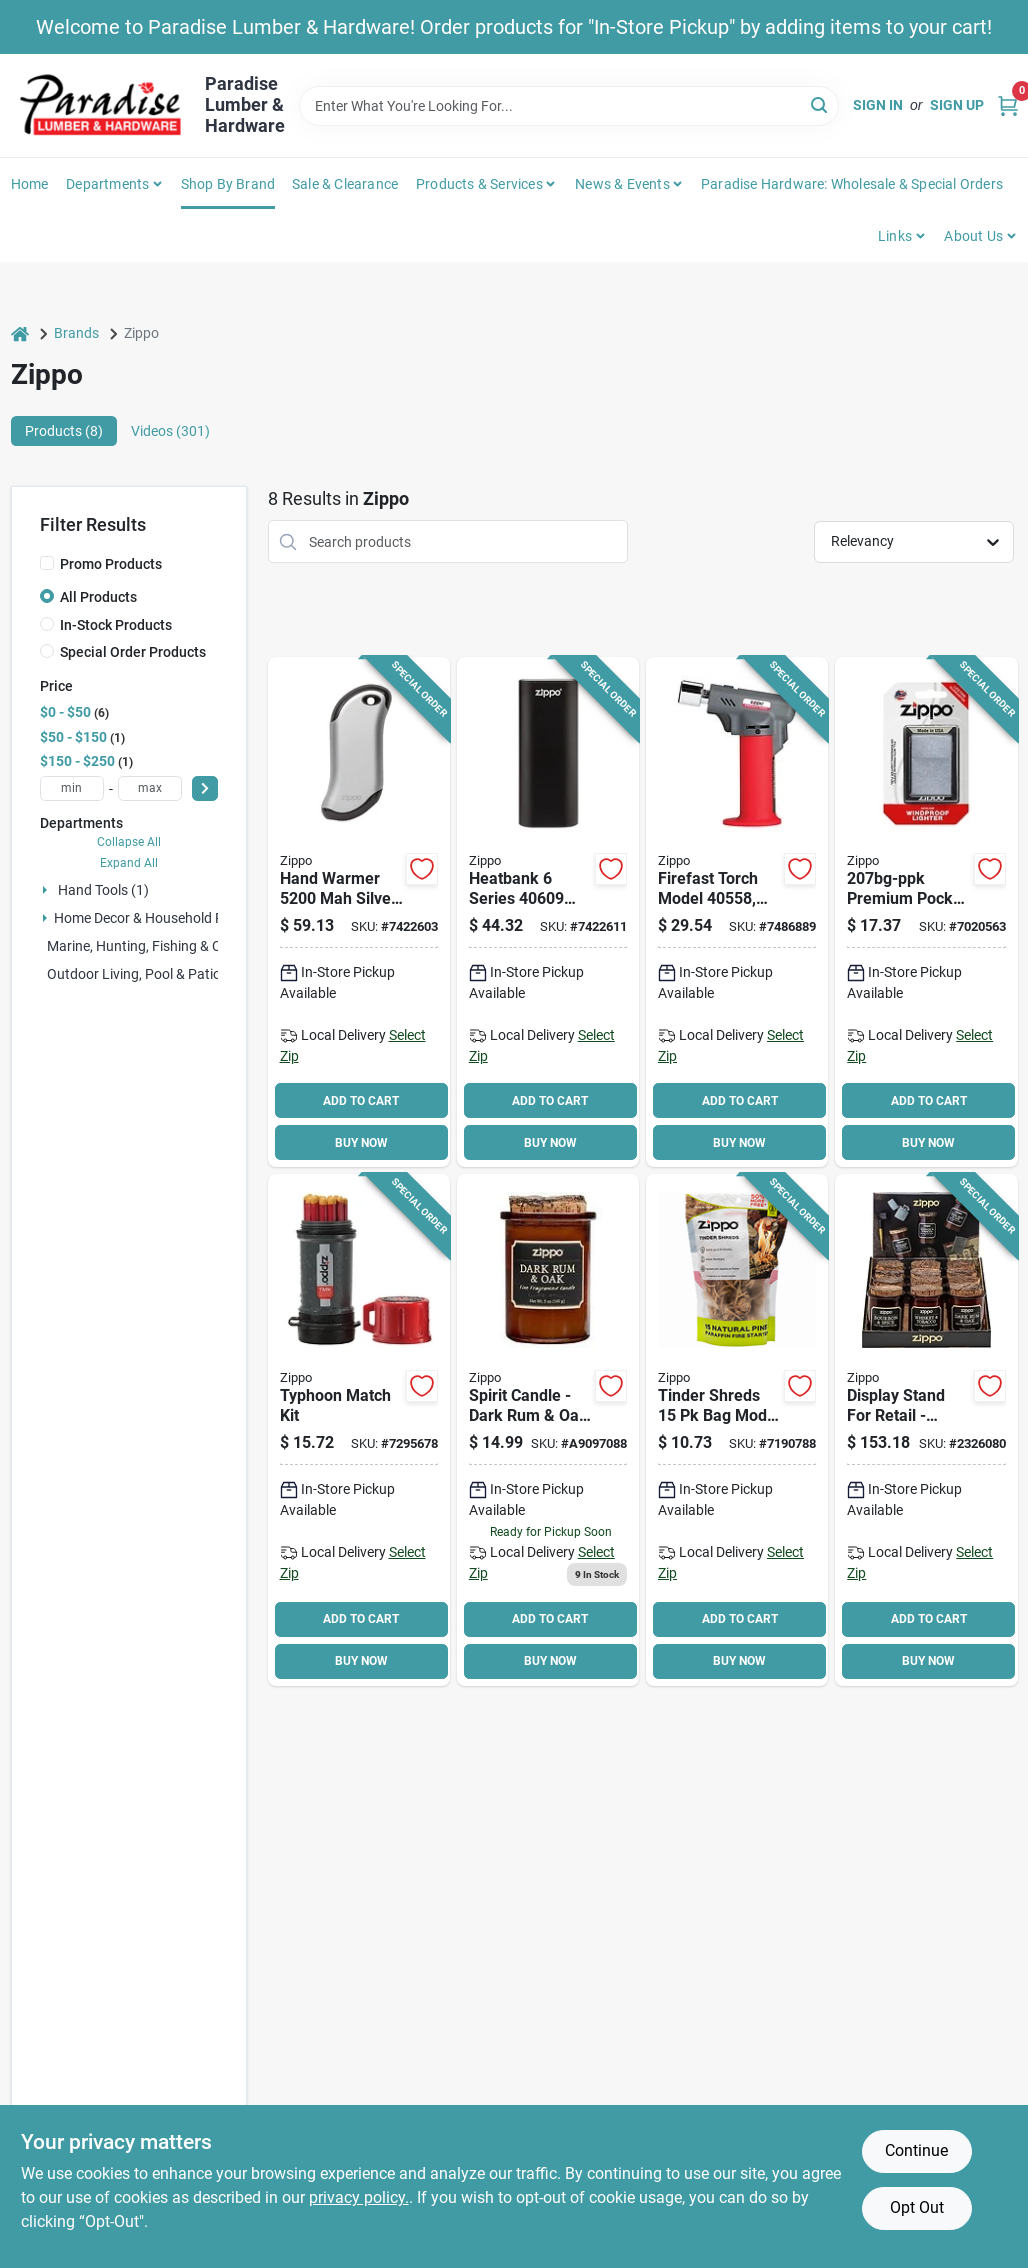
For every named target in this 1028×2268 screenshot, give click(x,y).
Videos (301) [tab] (170, 431)
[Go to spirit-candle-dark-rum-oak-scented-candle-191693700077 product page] (548, 1430)
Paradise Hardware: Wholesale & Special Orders (852, 184)
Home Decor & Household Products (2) (173, 918)
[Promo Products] (47, 563)
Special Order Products (133, 652)
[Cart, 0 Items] (1008, 105)
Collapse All (129, 842)
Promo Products (111, 564)
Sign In (878, 105)
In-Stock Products (116, 625)
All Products (98, 597)
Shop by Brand (228, 184)
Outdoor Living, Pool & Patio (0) (144, 974)
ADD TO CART (361, 1101)
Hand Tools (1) (103, 890)
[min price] (72, 788)
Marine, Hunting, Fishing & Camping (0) (168, 946)
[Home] (20, 333)
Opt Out (917, 2207)
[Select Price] (205, 788)
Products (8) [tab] (64, 431)
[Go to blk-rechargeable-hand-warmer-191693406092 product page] (548, 912)
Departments (107, 184)
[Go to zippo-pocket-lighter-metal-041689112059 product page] (926, 912)
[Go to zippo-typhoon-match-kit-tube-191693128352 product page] (359, 1430)
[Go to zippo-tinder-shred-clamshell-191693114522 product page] (737, 1430)
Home (30, 184)
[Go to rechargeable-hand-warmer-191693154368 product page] (359, 912)
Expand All (129, 863)
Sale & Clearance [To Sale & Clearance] (345, 184)
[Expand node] (47, 890)
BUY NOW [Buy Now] (361, 1143)
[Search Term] (569, 106)
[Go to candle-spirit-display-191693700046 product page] (926, 1430)
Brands (76, 333)
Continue (916, 2150)
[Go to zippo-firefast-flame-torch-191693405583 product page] (737, 912)
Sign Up (957, 105)
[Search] (820, 104)
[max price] (150, 788)
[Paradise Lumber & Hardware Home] (101, 105)
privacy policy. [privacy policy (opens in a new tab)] (359, 2197)
